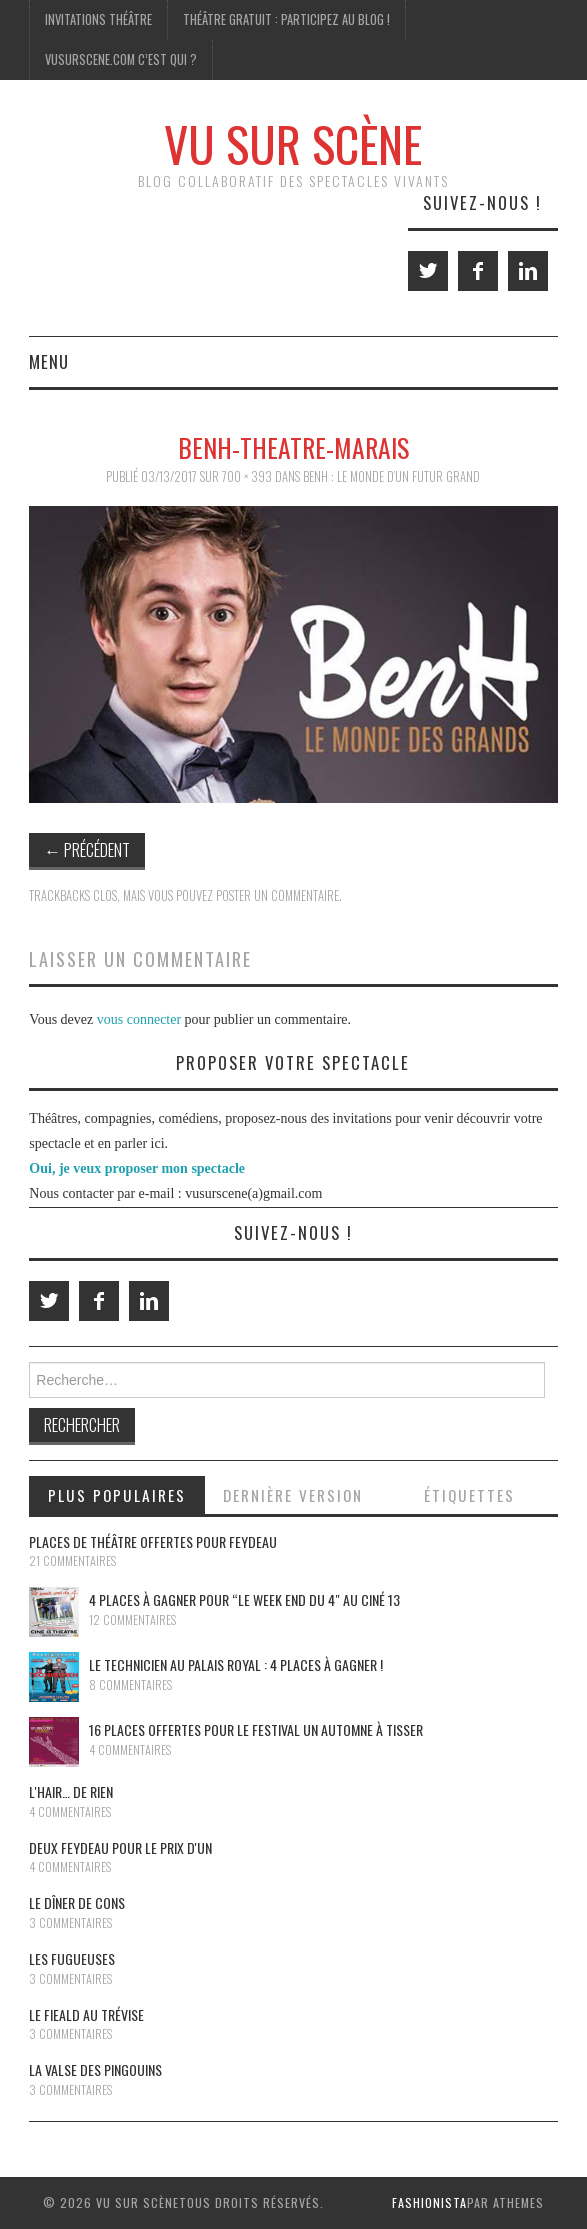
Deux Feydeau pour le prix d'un (120, 1847)
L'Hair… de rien (71, 1791)
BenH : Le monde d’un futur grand (391, 476)
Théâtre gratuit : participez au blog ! (286, 19)
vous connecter (139, 1019)
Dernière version (293, 1495)
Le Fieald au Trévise (86, 2014)
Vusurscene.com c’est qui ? (121, 59)
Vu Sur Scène (293, 143)
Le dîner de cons (77, 1902)
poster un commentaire (277, 895)
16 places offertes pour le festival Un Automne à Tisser (256, 1729)
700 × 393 (247, 476)
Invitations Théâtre (98, 19)
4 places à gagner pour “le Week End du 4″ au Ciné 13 (244, 1599)
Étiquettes (469, 1495)
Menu (49, 361)
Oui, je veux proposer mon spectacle (137, 1168)
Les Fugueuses (72, 1958)
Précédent (87, 849)
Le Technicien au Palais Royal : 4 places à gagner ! (236, 1664)
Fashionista (429, 2202)
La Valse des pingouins (95, 2069)
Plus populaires (117, 1495)
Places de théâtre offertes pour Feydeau (153, 1541)
